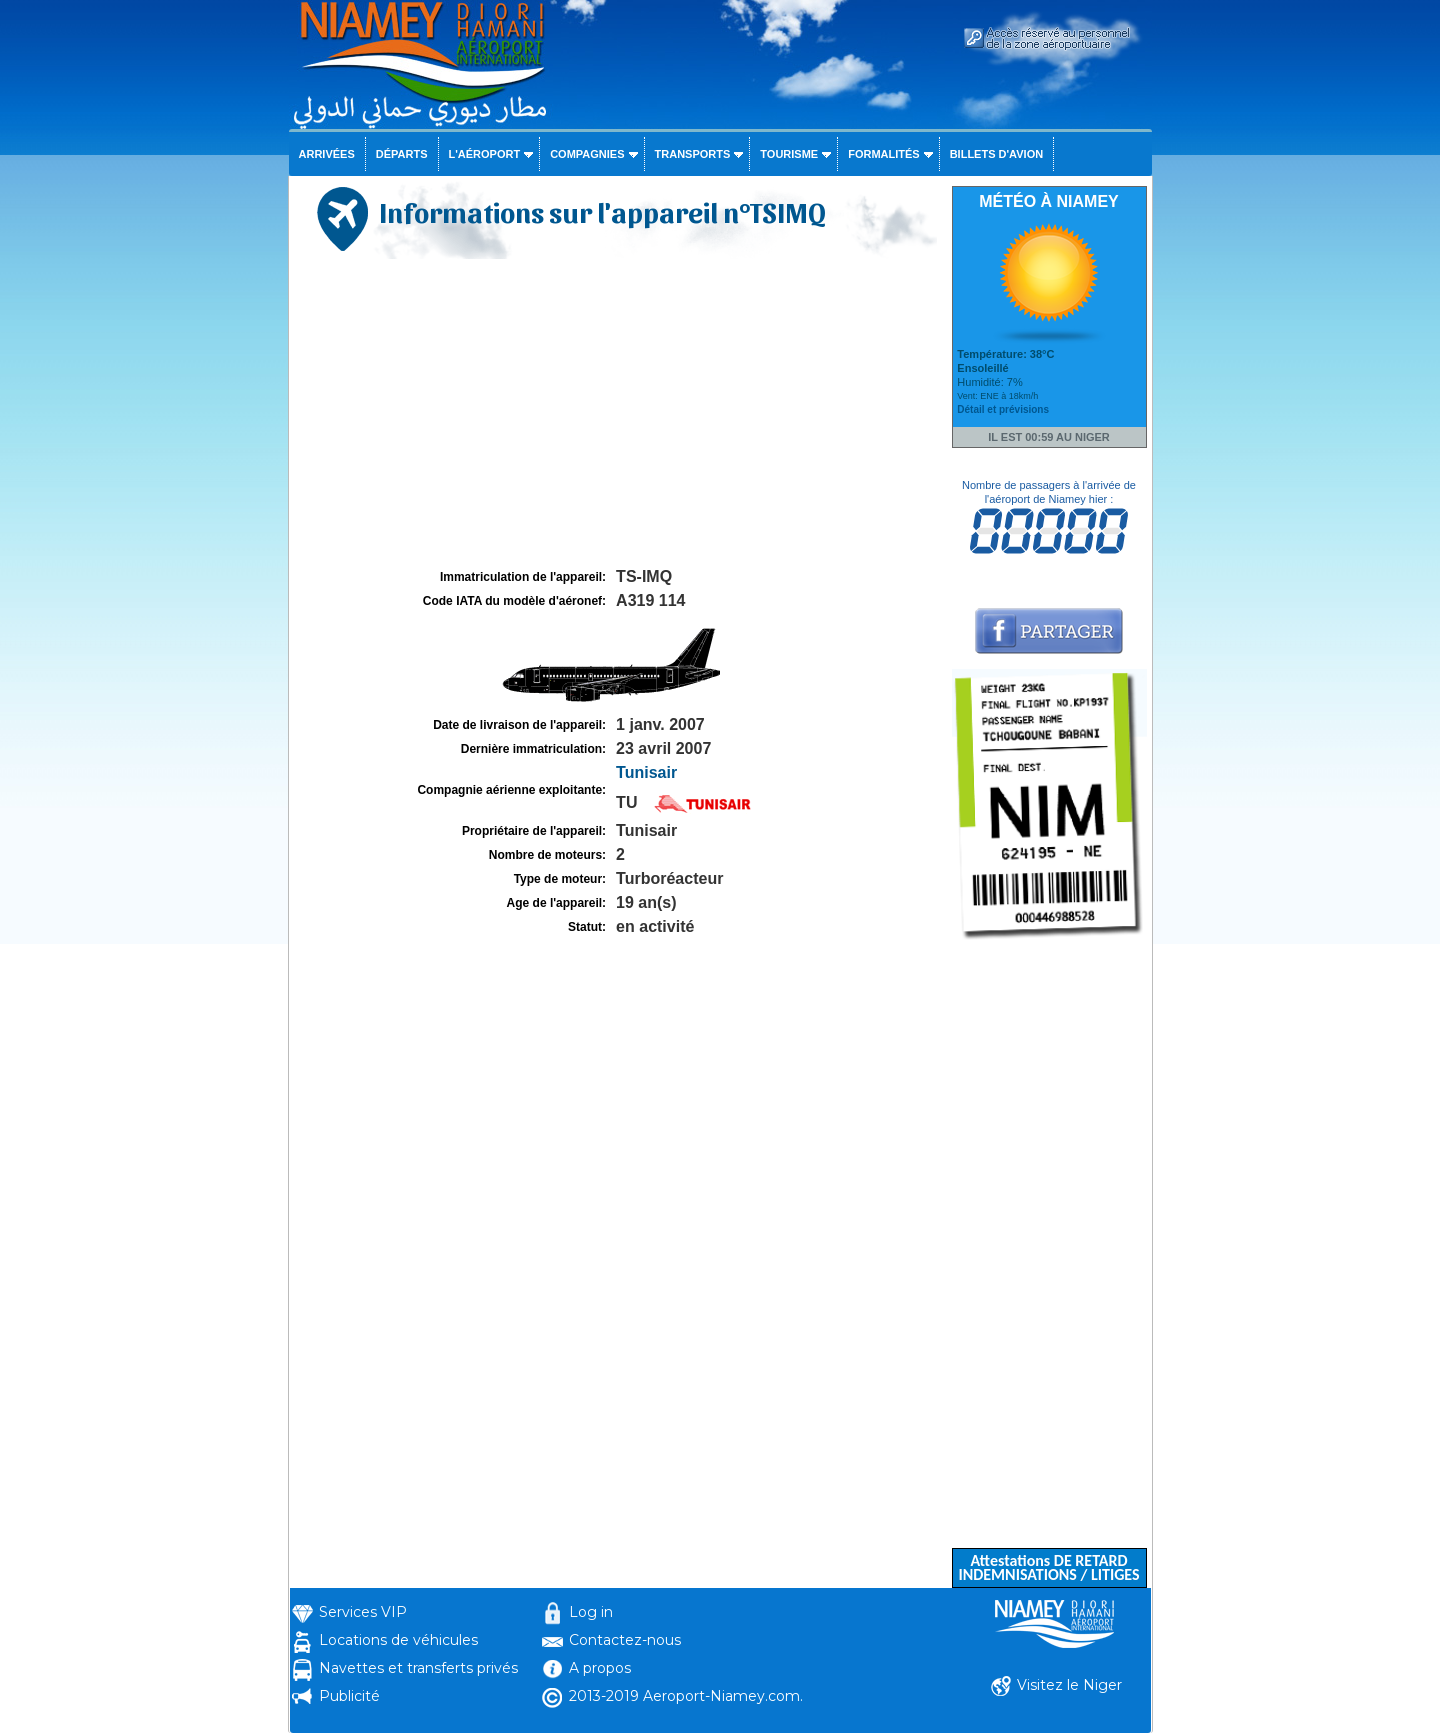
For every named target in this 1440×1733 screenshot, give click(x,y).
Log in (591, 1612)
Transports (693, 154)
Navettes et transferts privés (418, 1668)
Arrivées (327, 154)
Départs (402, 154)
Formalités (884, 154)
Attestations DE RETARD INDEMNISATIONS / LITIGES (1048, 1567)
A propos (600, 1668)
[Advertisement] (618, 414)
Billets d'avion (996, 154)
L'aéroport (485, 154)
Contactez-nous (625, 1640)
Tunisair (646, 772)
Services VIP (363, 1612)
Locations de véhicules (398, 1640)
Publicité (349, 1696)
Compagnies (587, 154)
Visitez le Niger (1069, 1685)
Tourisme (789, 154)
